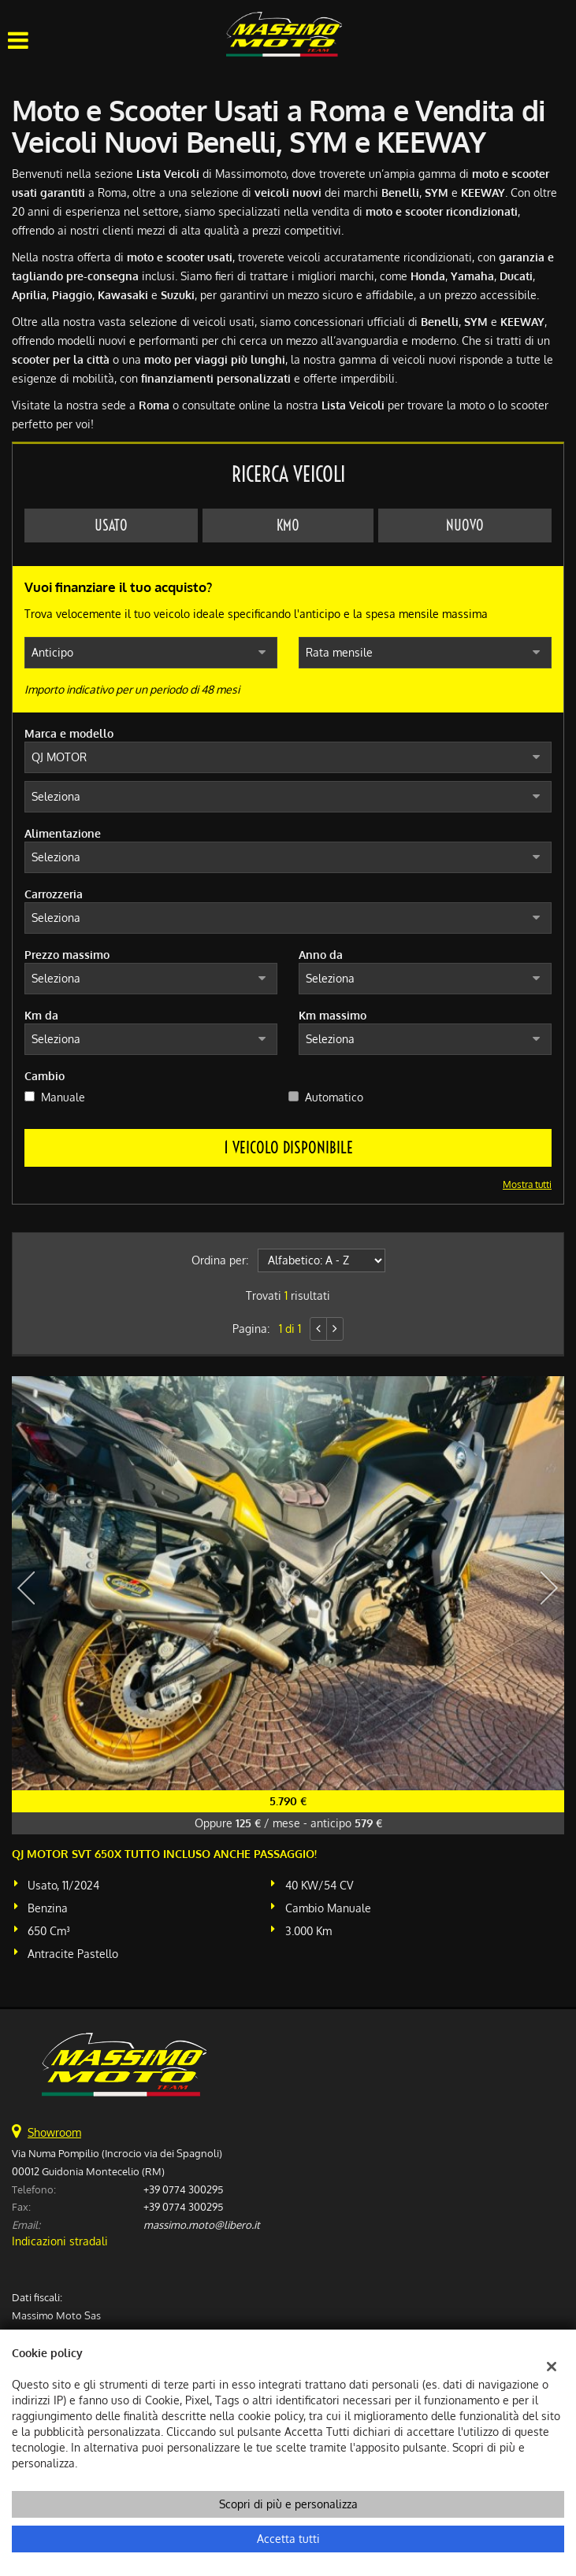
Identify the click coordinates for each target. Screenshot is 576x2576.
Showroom (54, 2132)
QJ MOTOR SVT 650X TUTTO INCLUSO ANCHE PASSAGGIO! (164, 1853)
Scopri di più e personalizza (288, 2504)
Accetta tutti (288, 2538)
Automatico (334, 1097)
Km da (41, 1015)
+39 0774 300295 (183, 2189)
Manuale (63, 1097)
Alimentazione (62, 833)
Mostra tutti (527, 1184)
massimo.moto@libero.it (201, 2224)
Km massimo (332, 1015)
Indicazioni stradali (60, 2241)
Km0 (288, 525)
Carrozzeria (53, 894)
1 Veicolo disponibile (288, 1147)
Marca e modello (68, 733)
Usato (111, 525)
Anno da (321, 954)
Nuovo (465, 525)
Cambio (44, 1076)
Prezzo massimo (67, 954)
